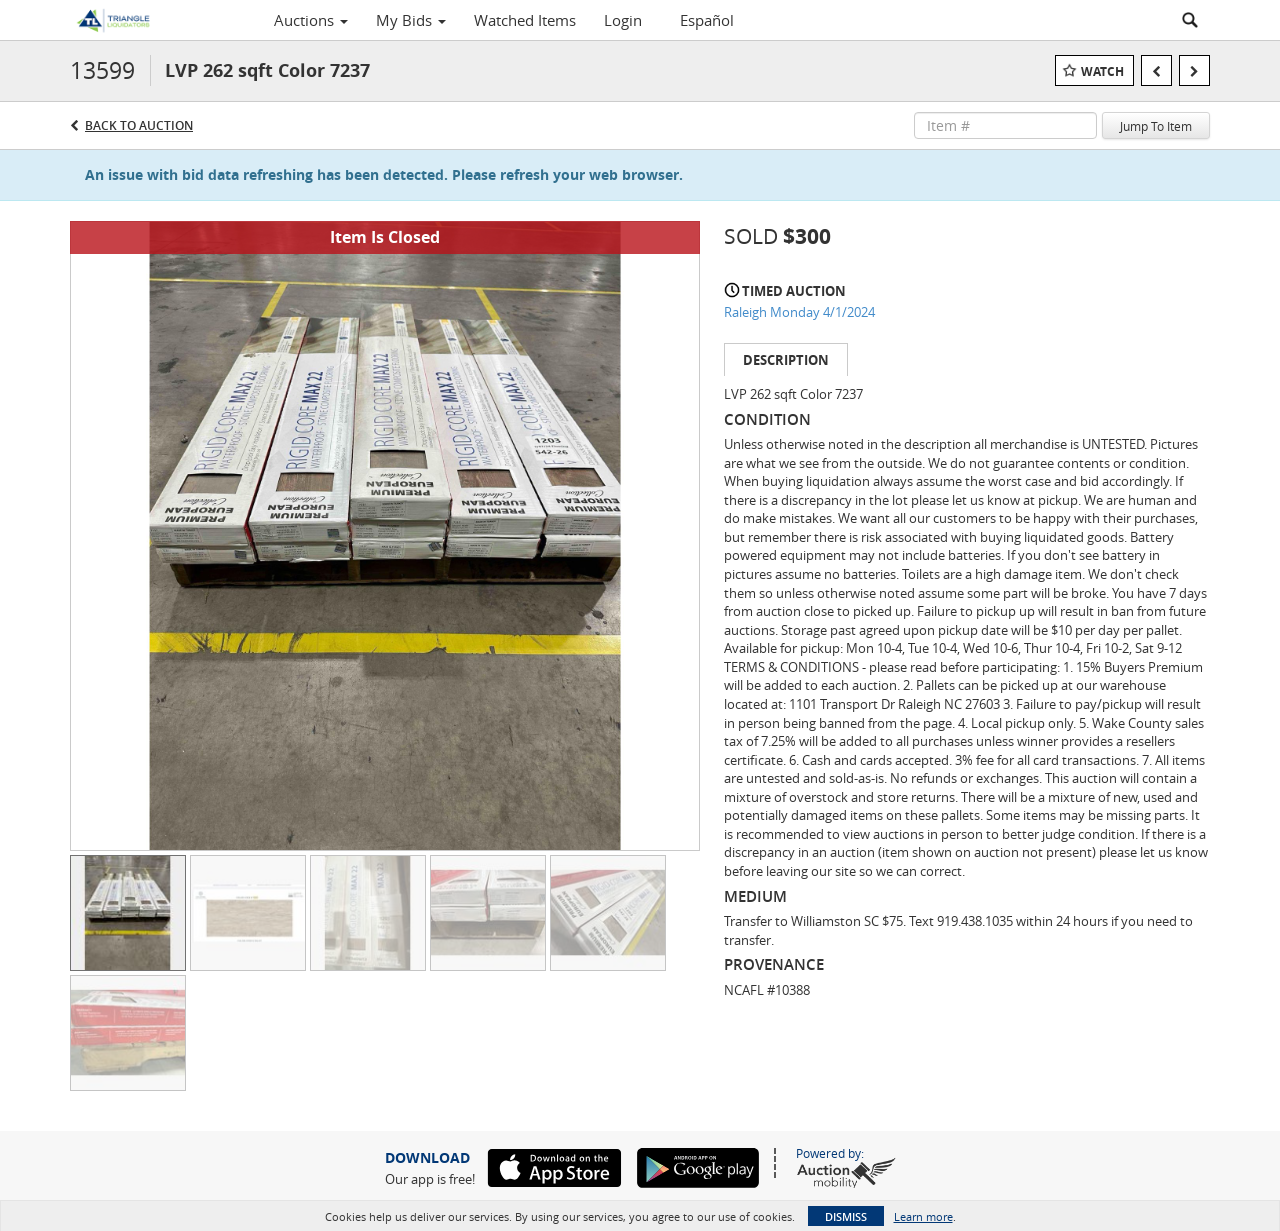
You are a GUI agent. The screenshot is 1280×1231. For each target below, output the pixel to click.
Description (786, 360)
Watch (1102, 71)
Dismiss (846, 1216)
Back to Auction (139, 125)
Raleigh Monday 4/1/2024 (799, 312)
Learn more (923, 1216)
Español (707, 20)
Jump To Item (1156, 126)
